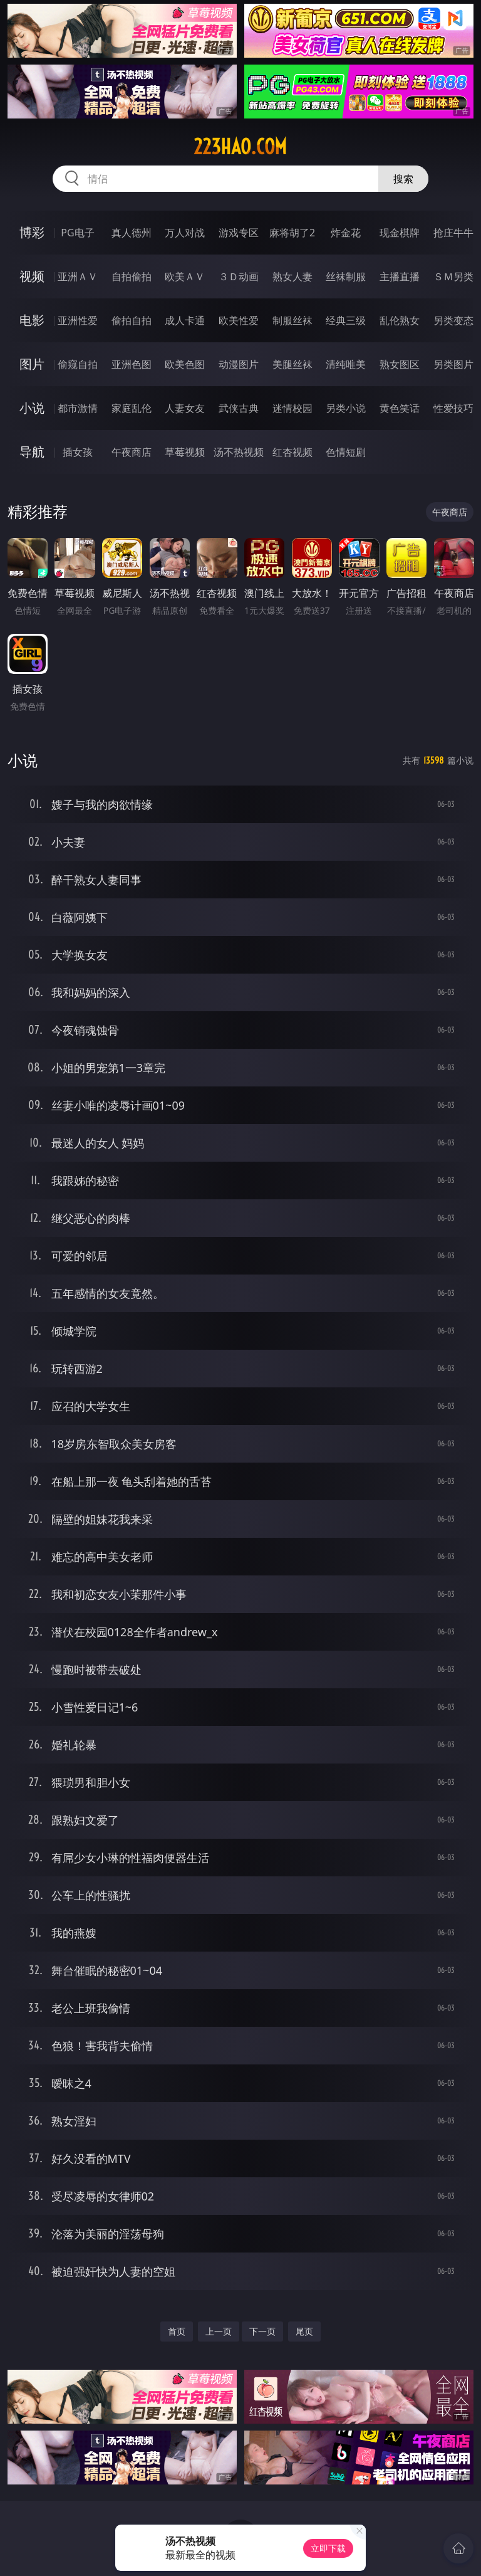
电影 (31, 320)
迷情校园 (292, 408)
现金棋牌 (400, 232)
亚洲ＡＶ (78, 276)
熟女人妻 (292, 276)
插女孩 (78, 452)
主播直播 (400, 276)
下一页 (262, 2331)
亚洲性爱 (78, 320)
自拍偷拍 (131, 276)
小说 (31, 407)
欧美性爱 (239, 320)
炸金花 (346, 232)
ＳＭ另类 (453, 276)
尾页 (304, 2331)
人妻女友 (185, 408)
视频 (31, 276)
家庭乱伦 (131, 408)
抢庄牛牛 (453, 232)
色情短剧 (346, 452)
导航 (31, 451)
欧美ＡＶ (185, 276)
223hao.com (240, 146)
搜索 (403, 179)
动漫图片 (239, 364)
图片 (31, 363)
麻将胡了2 (292, 232)
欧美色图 (185, 364)
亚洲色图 (131, 364)
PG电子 (77, 232)
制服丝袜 (292, 320)
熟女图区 (400, 364)
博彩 (31, 232)
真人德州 (131, 232)
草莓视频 (185, 452)
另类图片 (453, 364)
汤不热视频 (239, 452)
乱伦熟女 (400, 320)
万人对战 (185, 232)
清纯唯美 (346, 364)
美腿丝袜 (292, 364)
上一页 (218, 2331)
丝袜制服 (346, 276)
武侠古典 (239, 408)
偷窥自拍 (78, 364)
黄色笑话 (400, 408)
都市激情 (78, 408)
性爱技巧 (453, 408)
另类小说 (346, 408)
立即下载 (328, 2548)
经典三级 (346, 320)
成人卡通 (185, 320)
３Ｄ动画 (239, 276)
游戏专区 (239, 232)
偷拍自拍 (131, 320)
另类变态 (453, 320)
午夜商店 (131, 452)
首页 (176, 2331)
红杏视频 (292, 452)
